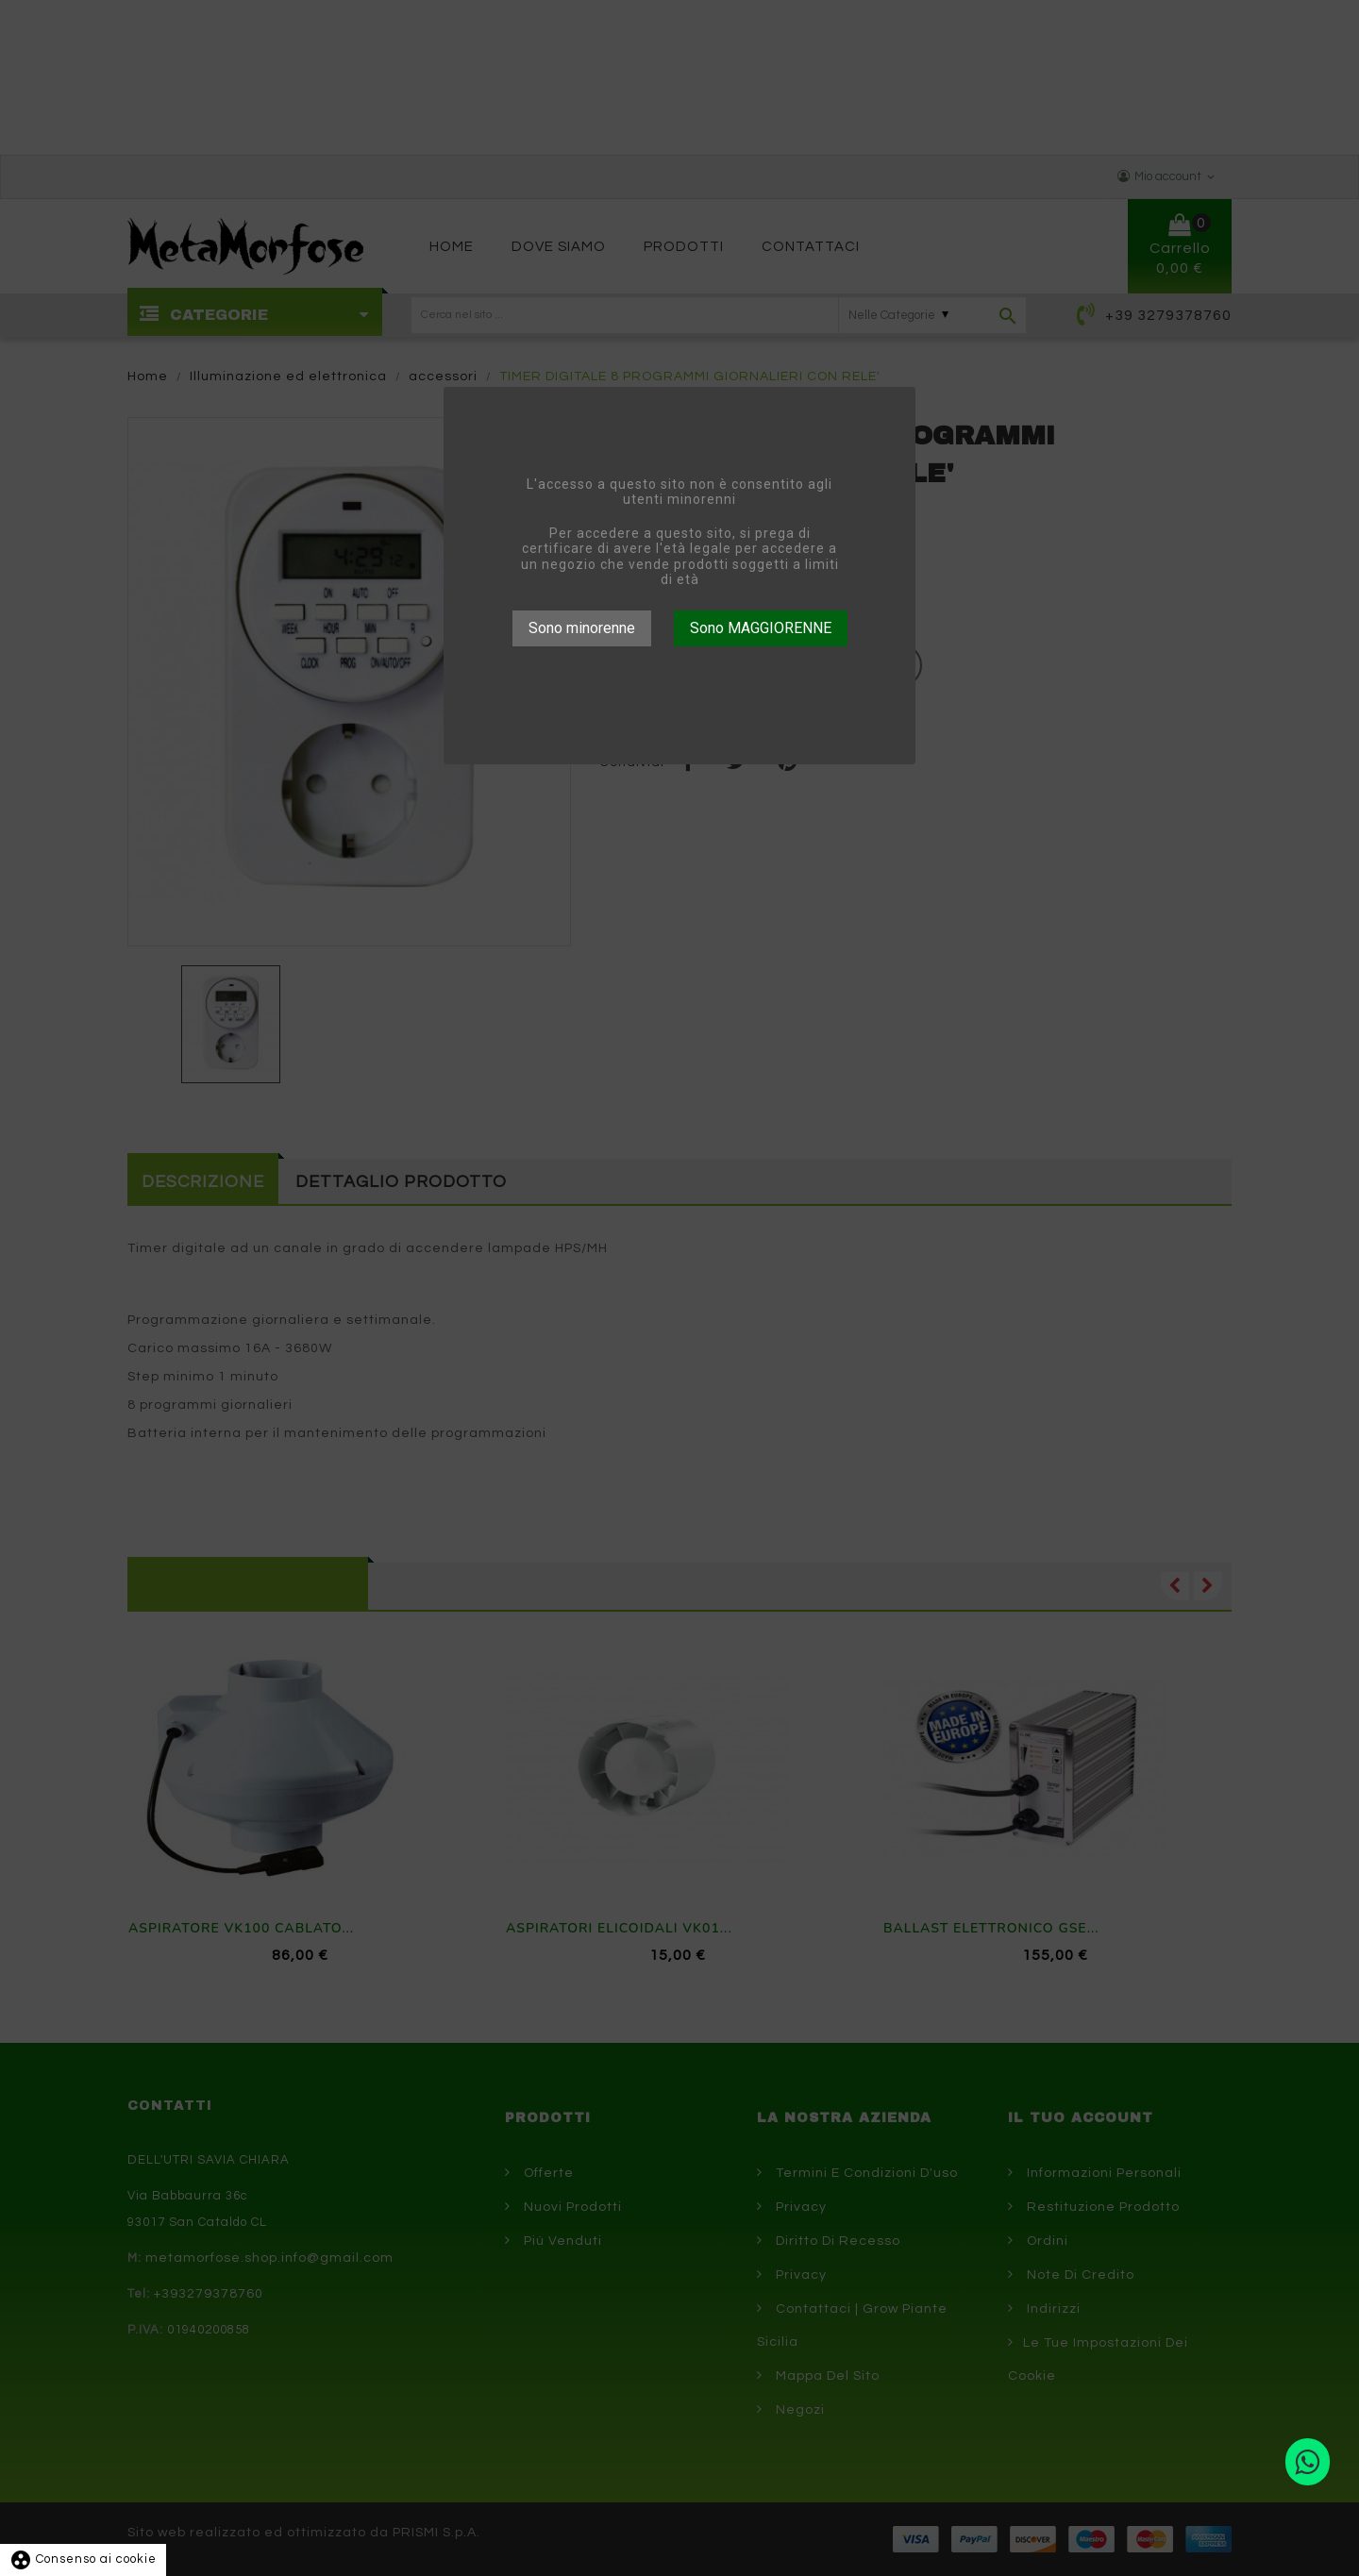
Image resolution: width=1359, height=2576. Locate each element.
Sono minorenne (581, 628)
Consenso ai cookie (83, 2559)
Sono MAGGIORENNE (760, 628)
